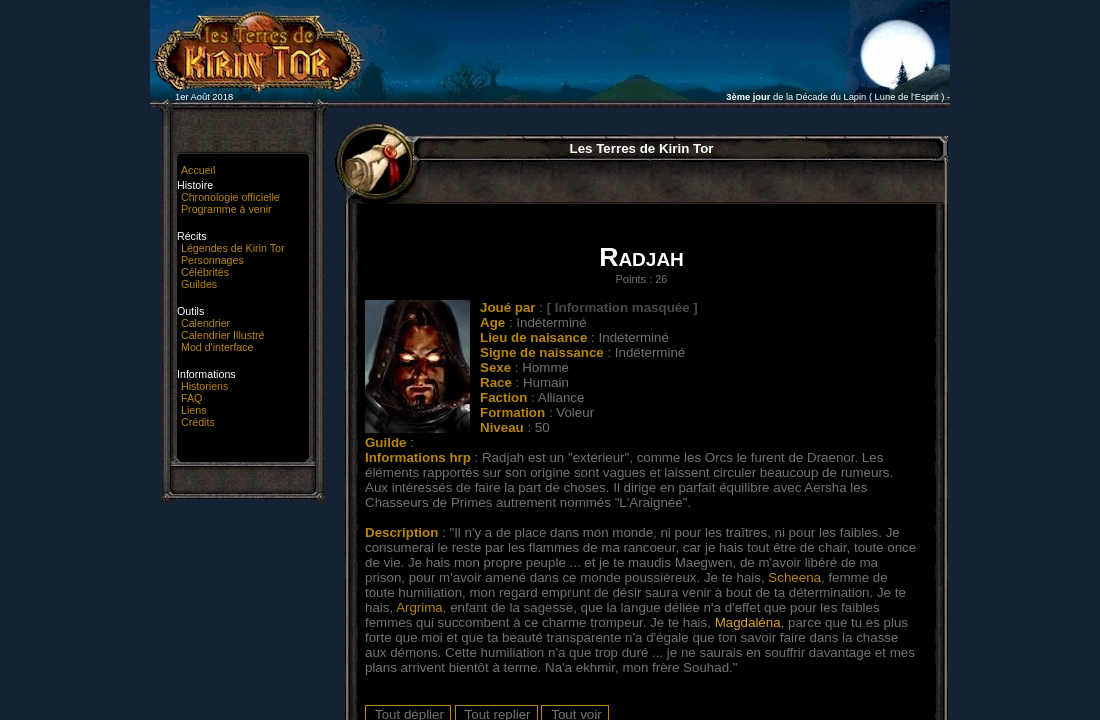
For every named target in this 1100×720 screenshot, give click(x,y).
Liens (193, 410)
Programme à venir (226, 209)
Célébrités (205, 272)
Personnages (212, 260)
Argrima (419, 607)
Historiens (204, 386)
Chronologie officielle (230, 197)
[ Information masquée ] (622, 307)
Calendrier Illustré (223, 335)
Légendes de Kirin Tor (232, 248)
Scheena (794, 577)
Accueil (198, 170)
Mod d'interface (217, 347)
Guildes (199, 284)
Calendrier (205, 323)
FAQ (191, 398)
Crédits (198, 422)
